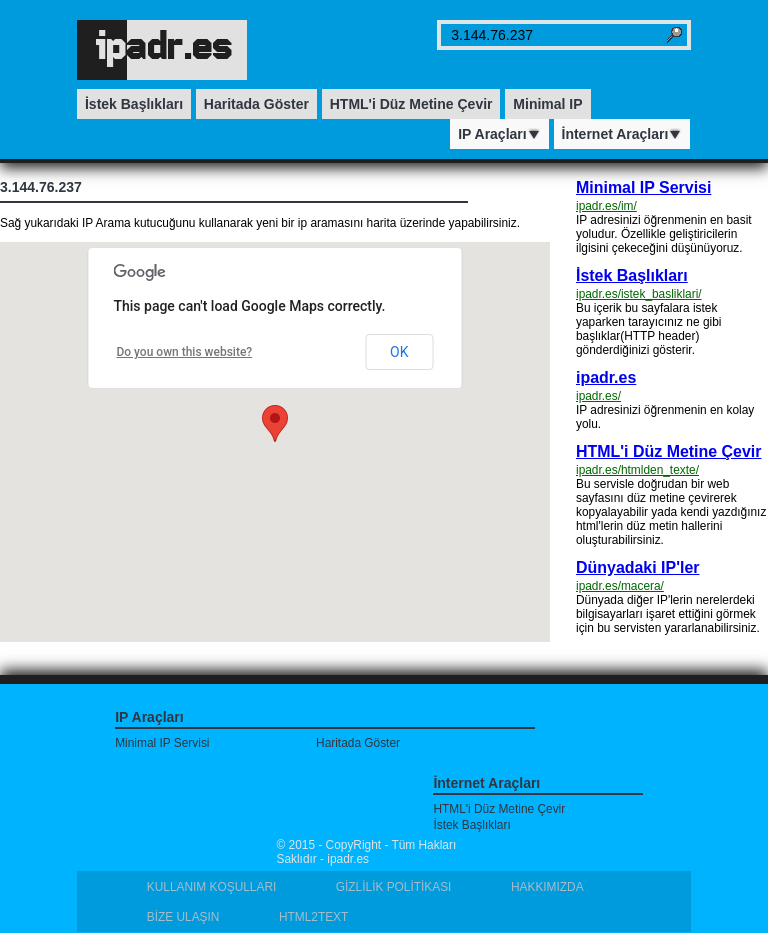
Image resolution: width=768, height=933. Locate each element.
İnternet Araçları (622, 134)
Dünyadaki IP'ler (638, 567)
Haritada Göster (256, 104)
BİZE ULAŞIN (183, 917)
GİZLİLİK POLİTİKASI (394, 887)
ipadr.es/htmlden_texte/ (637, 470)
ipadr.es (606, 377)
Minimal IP (547, 104)
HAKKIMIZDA (547, 887)
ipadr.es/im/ (606, 206)
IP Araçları (499, 134)
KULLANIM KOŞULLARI (212, 887)
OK (399, 352)
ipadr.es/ (598, 396)
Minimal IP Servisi (643, 187)
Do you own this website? (184, 352)
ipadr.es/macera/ (620, 586)
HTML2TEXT (313, 917)
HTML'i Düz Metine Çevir (411, 104)
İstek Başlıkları (134, 104)
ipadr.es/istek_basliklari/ (639, 294)
